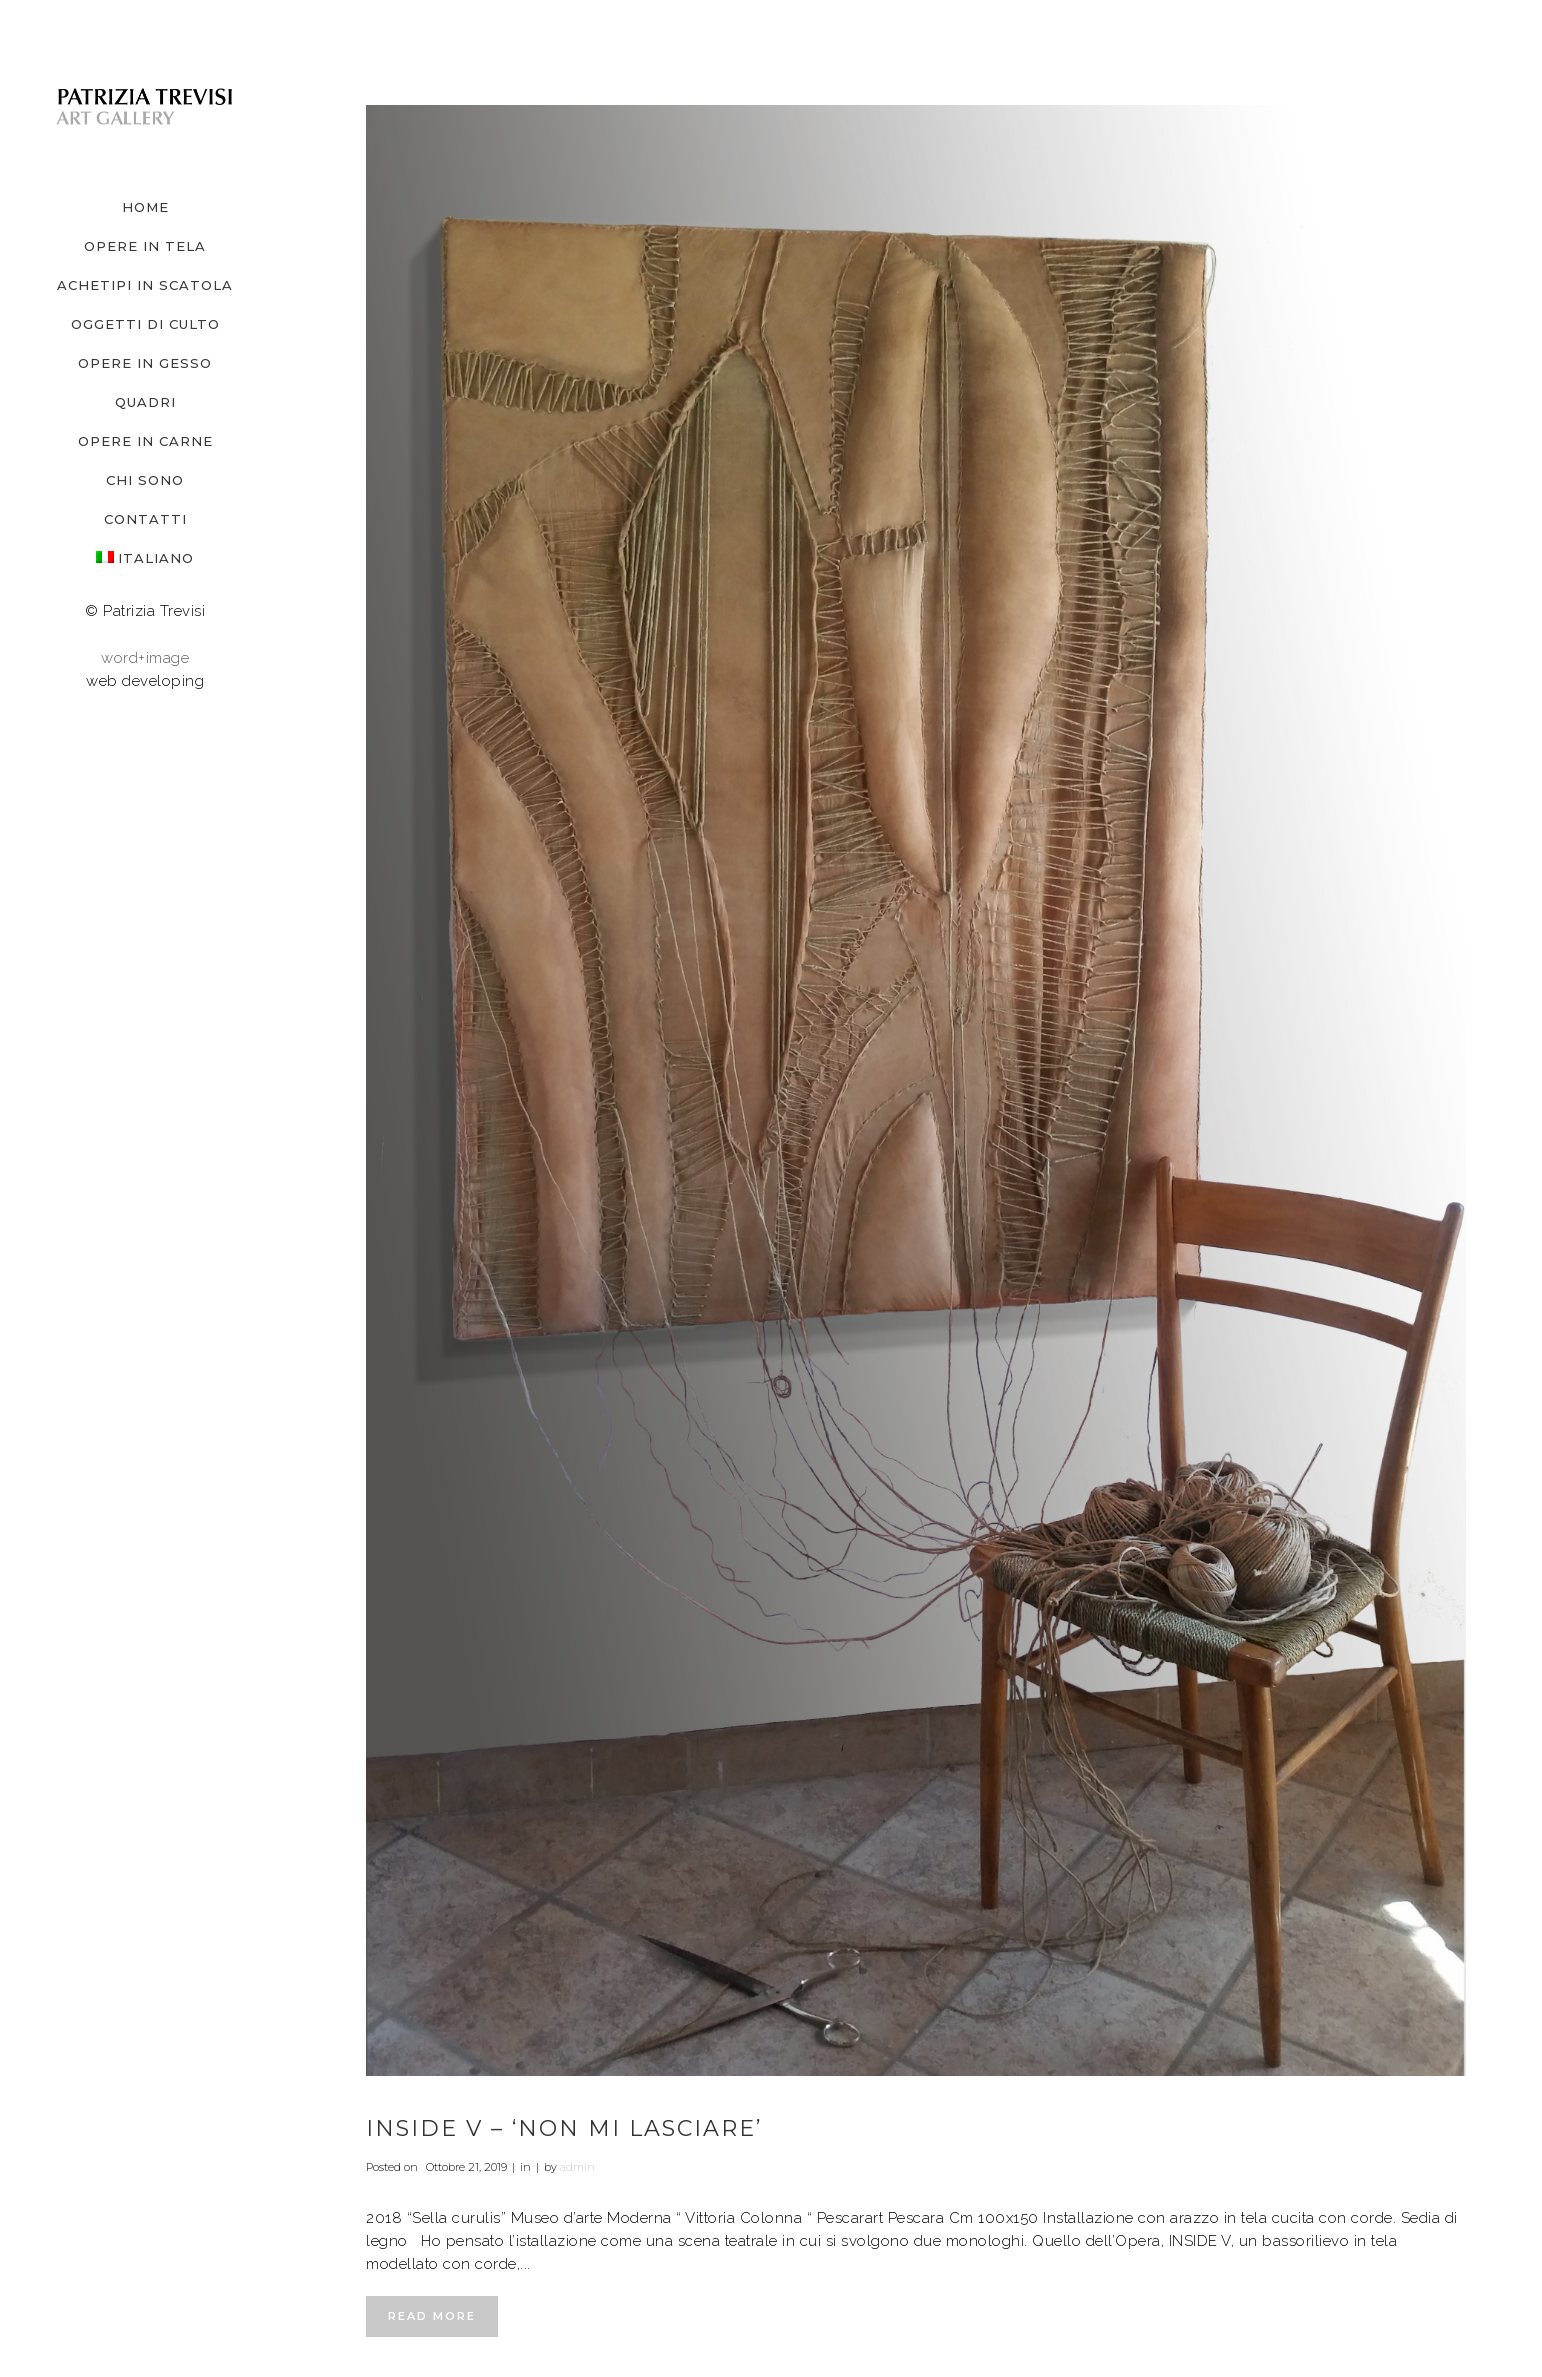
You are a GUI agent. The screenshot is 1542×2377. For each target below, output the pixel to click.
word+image (145, 658)
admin (577, 2167)
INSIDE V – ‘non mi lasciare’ (564, 2128)
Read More (432, 2316)
